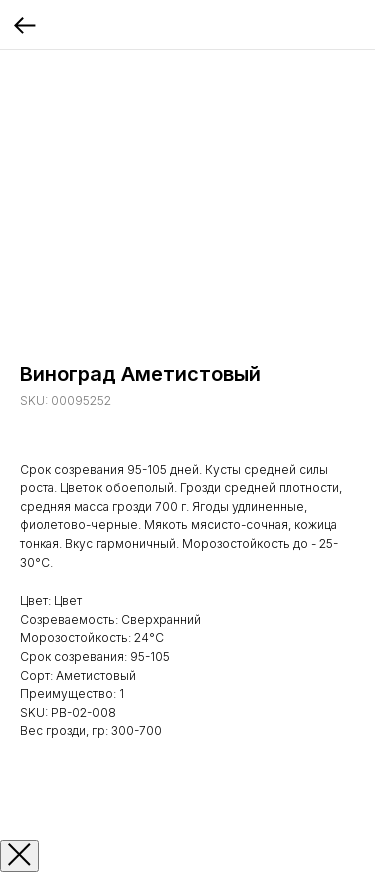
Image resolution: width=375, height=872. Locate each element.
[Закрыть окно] (19, 856)
